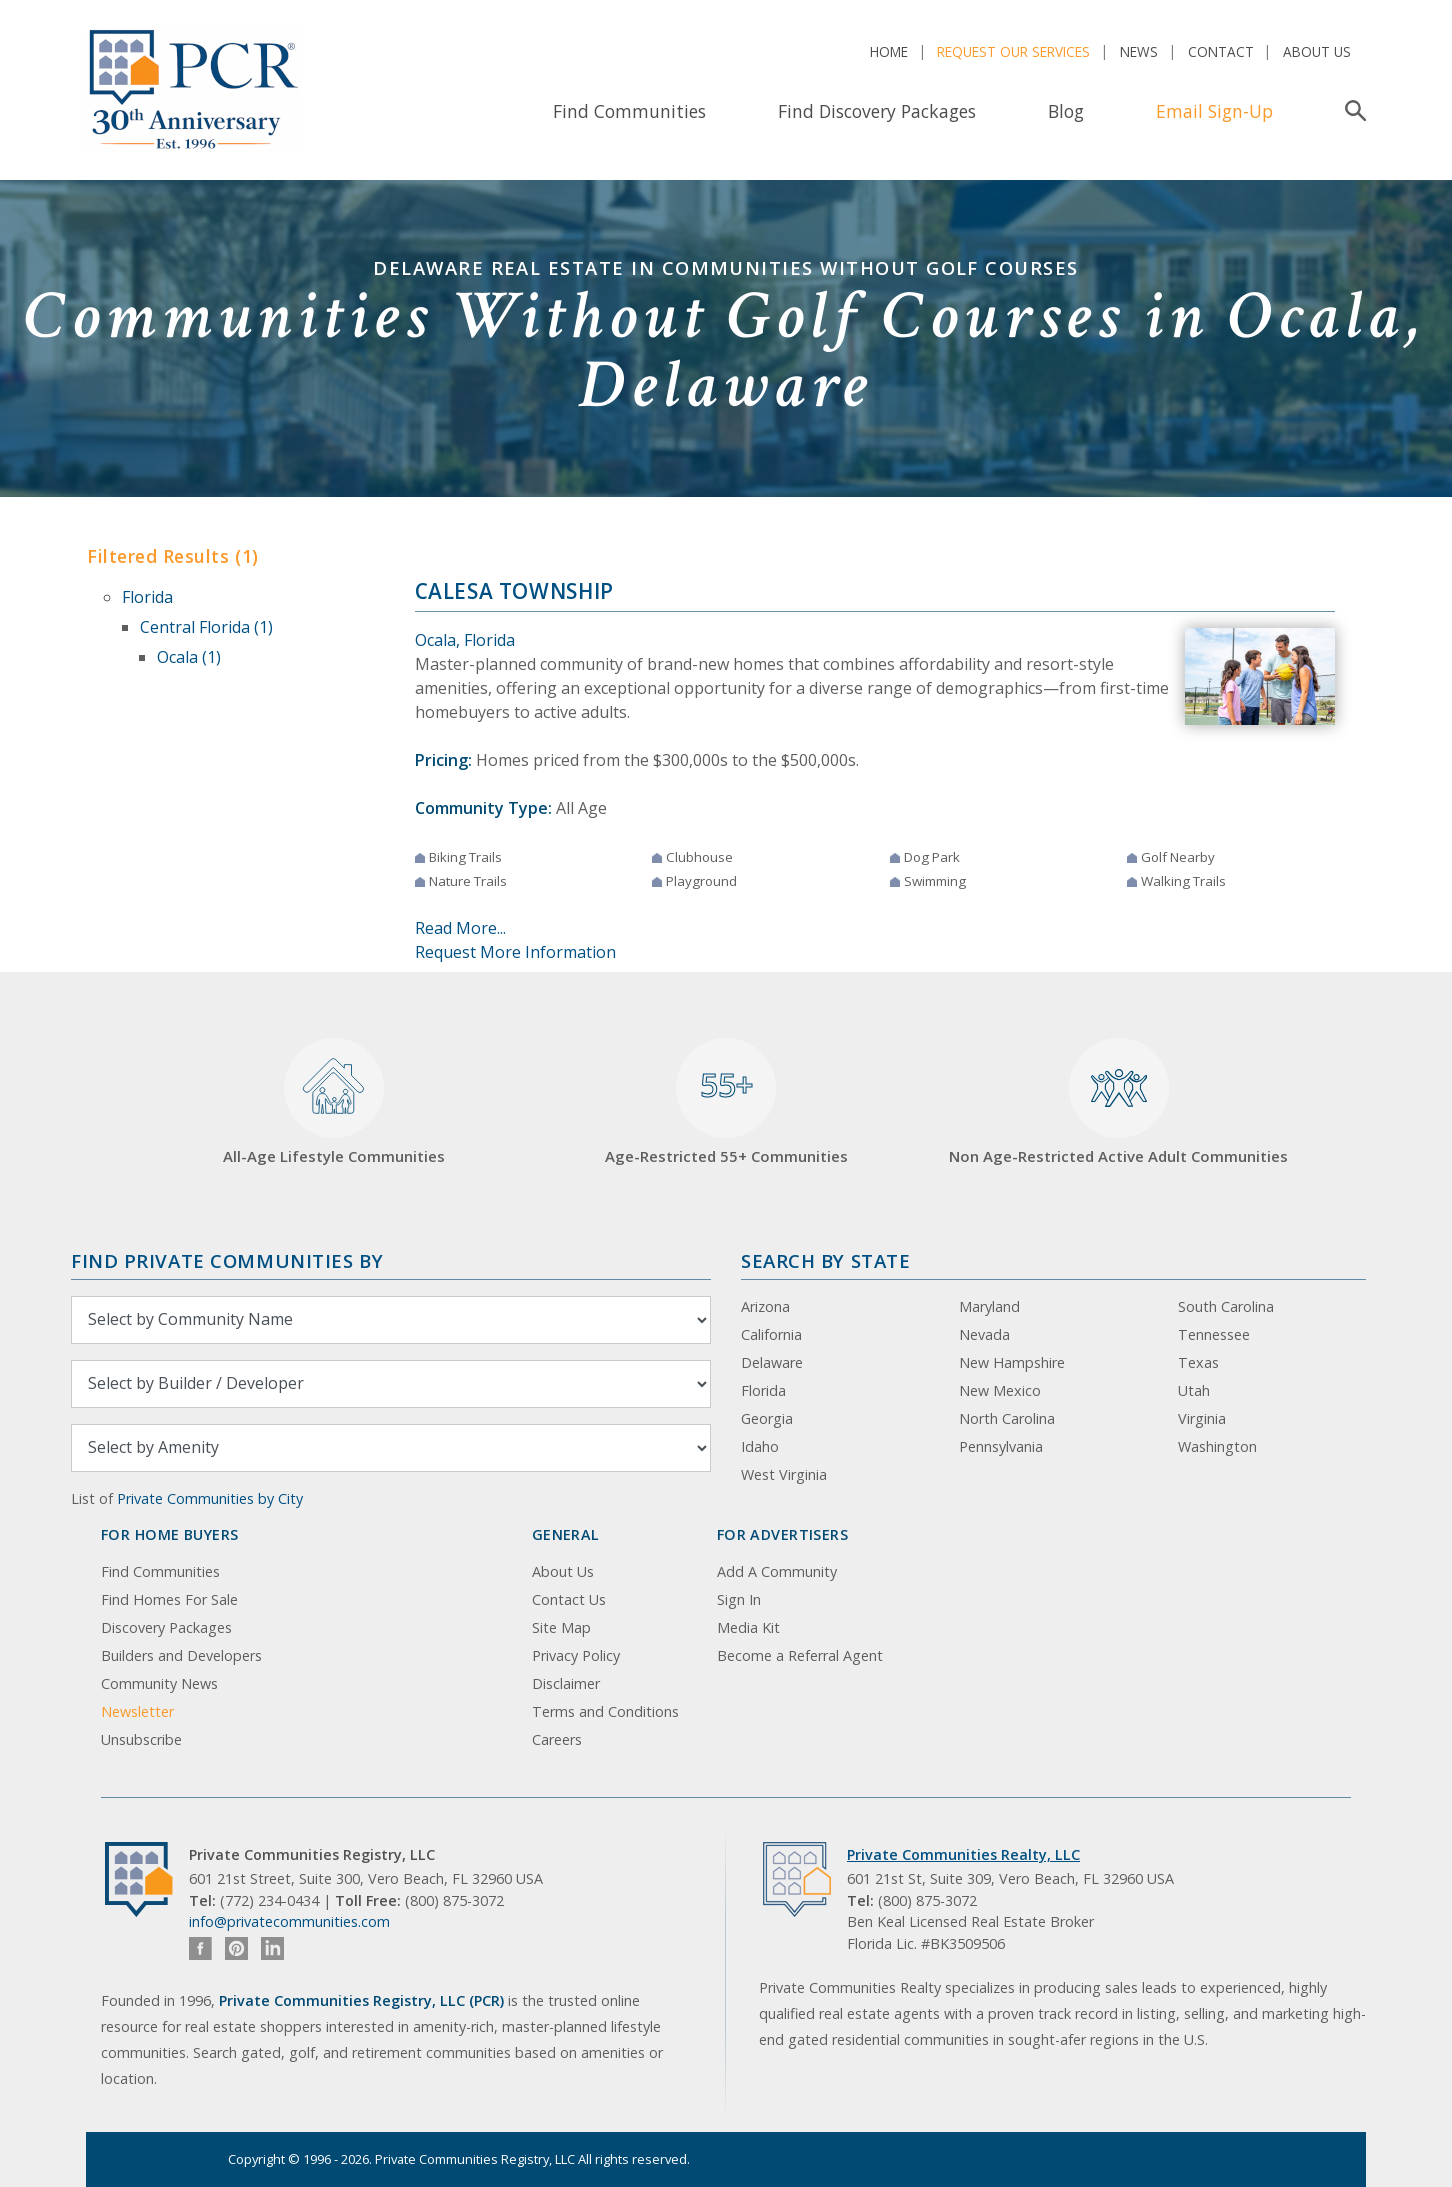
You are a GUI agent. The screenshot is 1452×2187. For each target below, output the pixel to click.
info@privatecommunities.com (289, 1921)
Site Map (561, 1627)
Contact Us (569, 1599)
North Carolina (1007, 1418)
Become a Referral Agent (800, 1655)
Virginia (1202, 1418)
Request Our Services (1013, 51)
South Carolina (1226, 1306)
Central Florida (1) (206, 627)
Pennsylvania (1001, 1446)
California (771, 1334)
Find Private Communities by (227, 1260)
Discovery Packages (166, 1627)
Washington (1217, 1446)
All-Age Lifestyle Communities (334, 1102)
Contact (1221, 51)
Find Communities (629, 111)
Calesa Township (514, 591)
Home (889, 51)
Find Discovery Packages (877, 111)
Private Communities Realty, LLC (963, 1854)
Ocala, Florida (465, 640)
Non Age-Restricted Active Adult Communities (1118, 1102)
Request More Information (515, 952)
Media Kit (748, 1627)
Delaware (772, 1362)
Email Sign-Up (1214, 111)
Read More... (460, 928)
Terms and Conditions (605, 1711)
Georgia (767, 1418)
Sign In (739, 1599)
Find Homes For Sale (169, 1599)
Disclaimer (566, 1683)
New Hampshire (1012, 1362)
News (1139, 51)
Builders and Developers (181, 1655)
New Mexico (1000, 1390)
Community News (159, 1683)
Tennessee (1214, 1334)
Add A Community (777, 1571)
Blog (1066, 111)
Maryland (989, 1306)
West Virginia (784, 1474)
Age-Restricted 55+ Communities (726, 1102)
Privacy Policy (576, 1655)
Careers (557, 1739)
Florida (147, 597)
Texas (1198, 1362)
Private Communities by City (210, 1498)
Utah (1194, 1390)
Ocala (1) (189, 657)
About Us (1317, 51)
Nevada (984, 1334)
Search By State (825, 1260)
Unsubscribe (141, 1739)
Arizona (765, 1306)
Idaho (760, 1446)
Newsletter (137, 1711)
